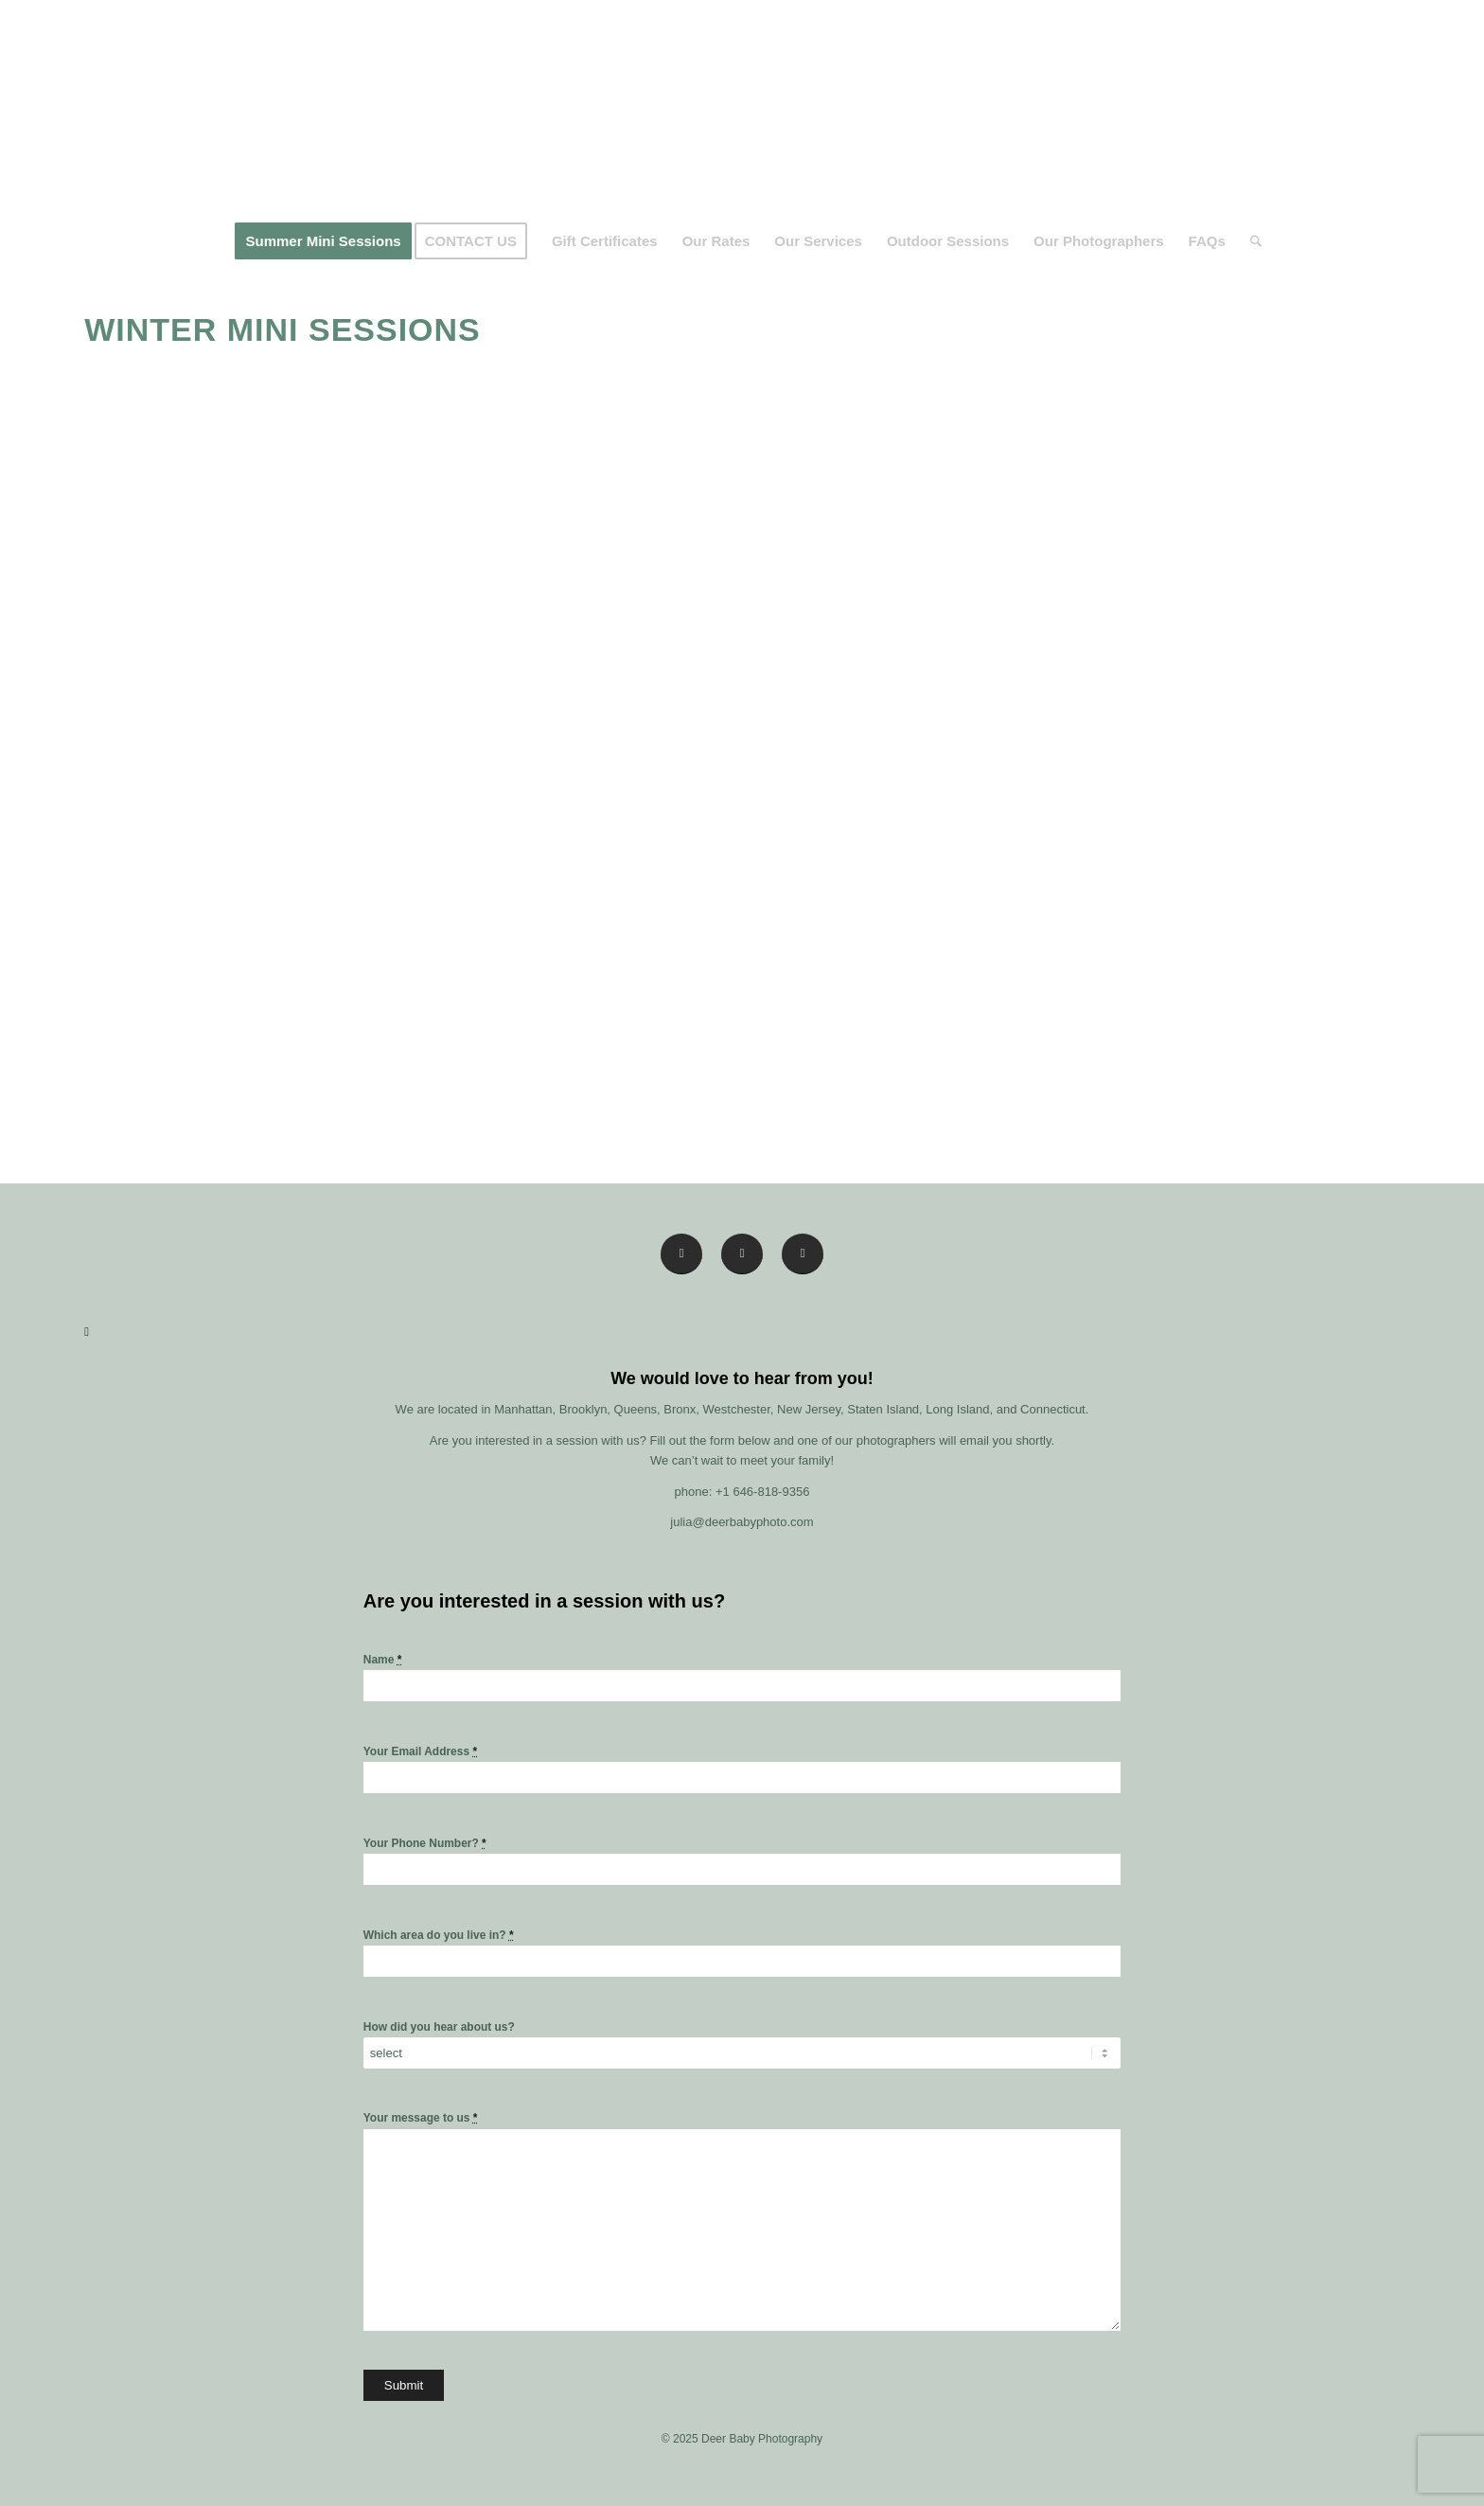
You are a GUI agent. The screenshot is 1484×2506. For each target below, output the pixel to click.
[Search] (1250, 241)
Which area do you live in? (438, 1935)
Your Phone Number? (424, 1843)
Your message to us (420, 2117)
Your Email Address (420, 1751)
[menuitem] (322, 241)
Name (382, 1659)
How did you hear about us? (439, 2027)
